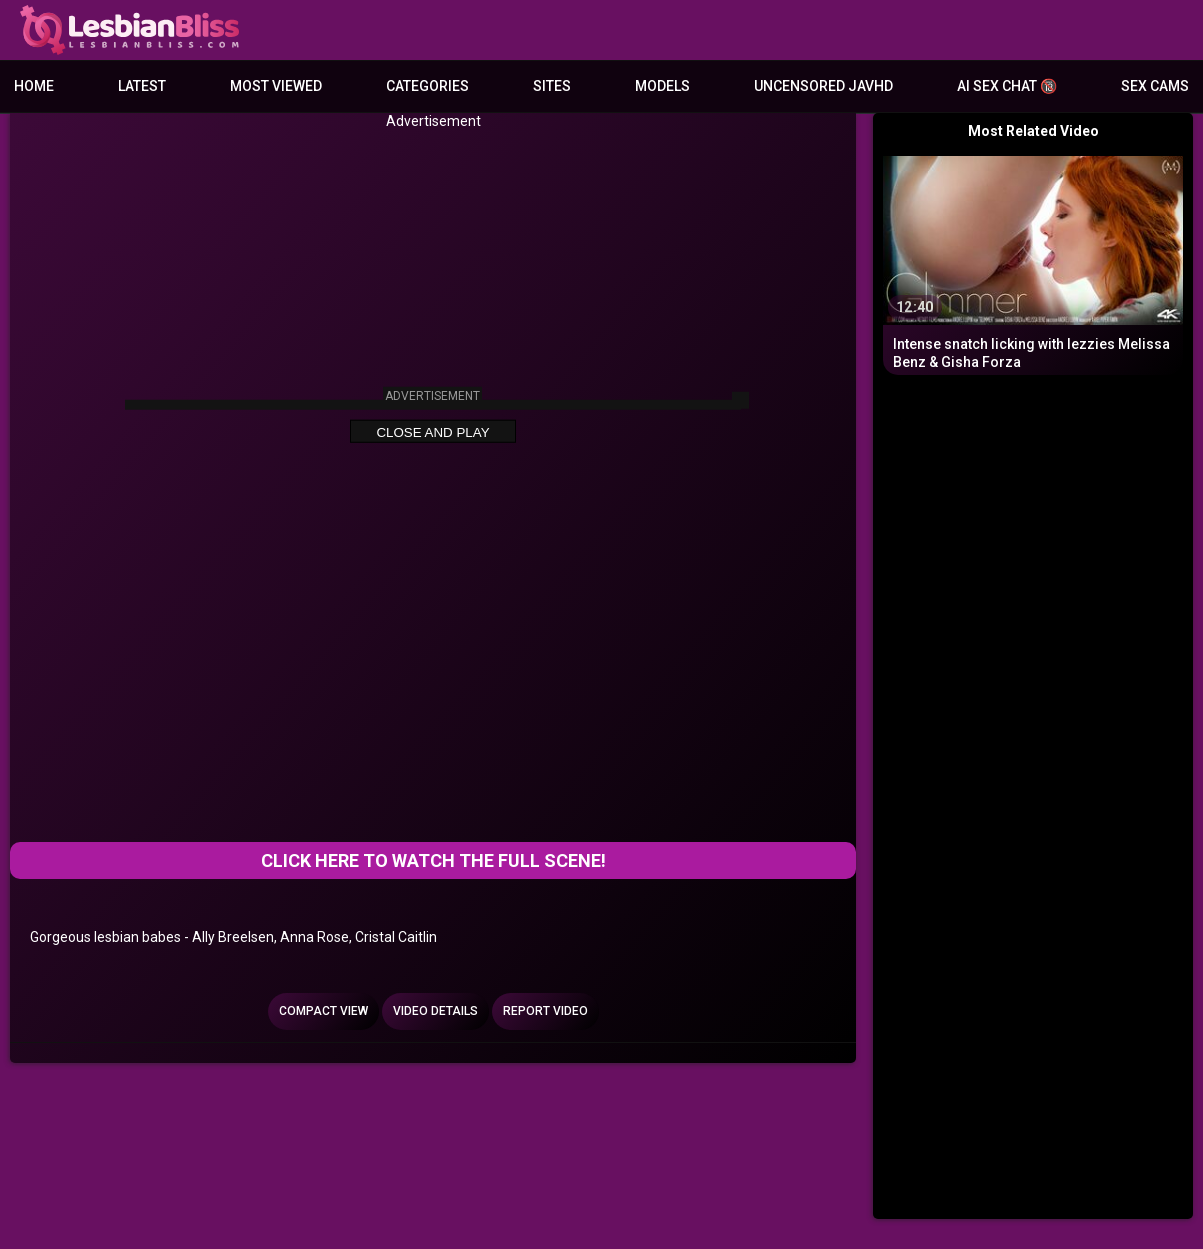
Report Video (545, 1011)
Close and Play (432, 432)
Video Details (435, 1011)
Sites (552, 86)
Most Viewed (276, 86)
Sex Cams (1155, 86)
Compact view (323, 1011)
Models (662, 86)
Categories (427, 86)
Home (34, 86)
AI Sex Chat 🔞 (1007, 86)
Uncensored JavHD (823, 86)
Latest (142, 86)
